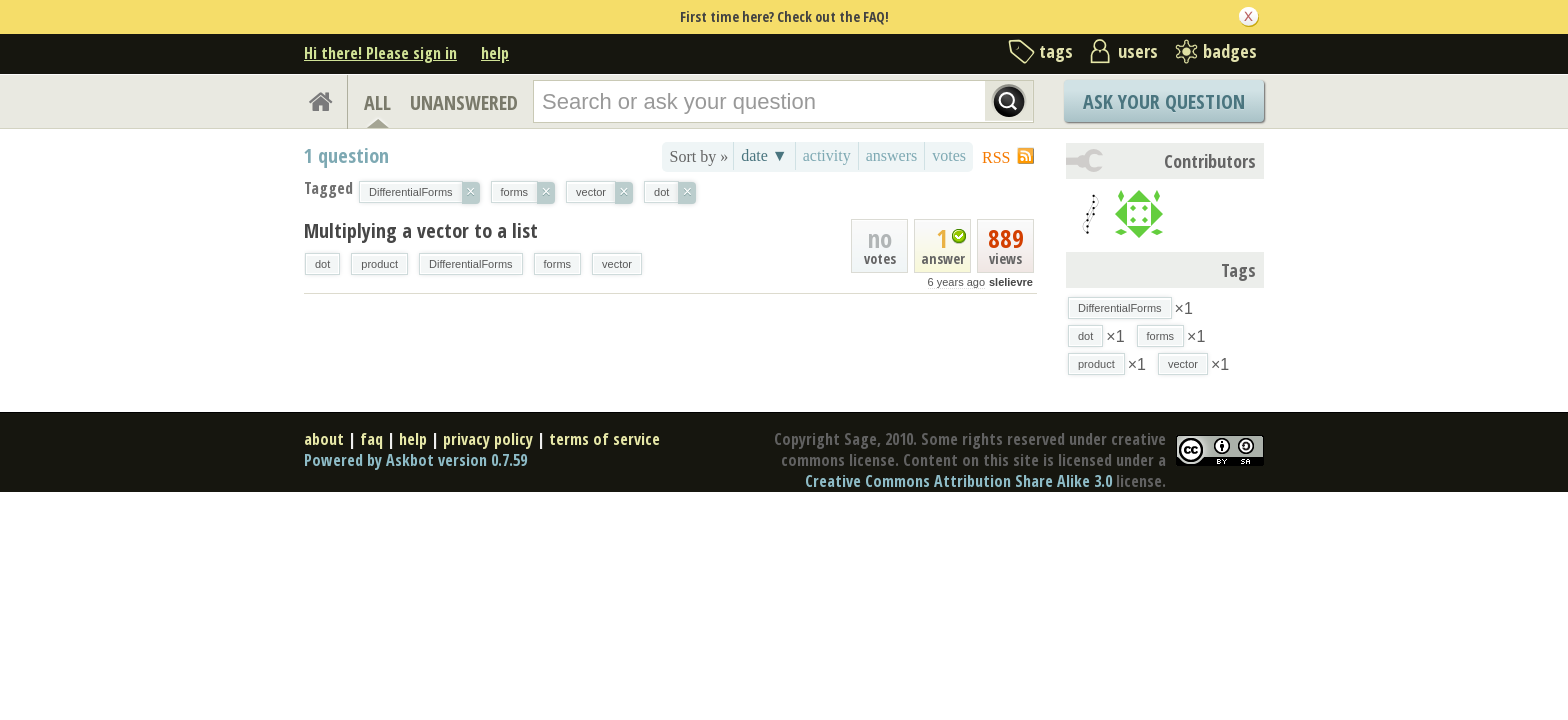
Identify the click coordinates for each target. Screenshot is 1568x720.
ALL (377, 102)
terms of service (604, 439)
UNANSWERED (464, 102)
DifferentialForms (471, 264)
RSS (996, 157)
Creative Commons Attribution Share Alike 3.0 (958, 481)
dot (322, 264)
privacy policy (488, 439)
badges (1230, 51)
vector (617, 264)
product (379, 264)
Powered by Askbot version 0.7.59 (415, 460)
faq (371, 439)
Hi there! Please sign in (380, 53)
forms (558, 264)
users (1138, 51)
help (495, 53)
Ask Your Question (1164, 101)
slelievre (1011, 282)
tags (1056, 51)
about (324, 439)
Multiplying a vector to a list (421, 230)
